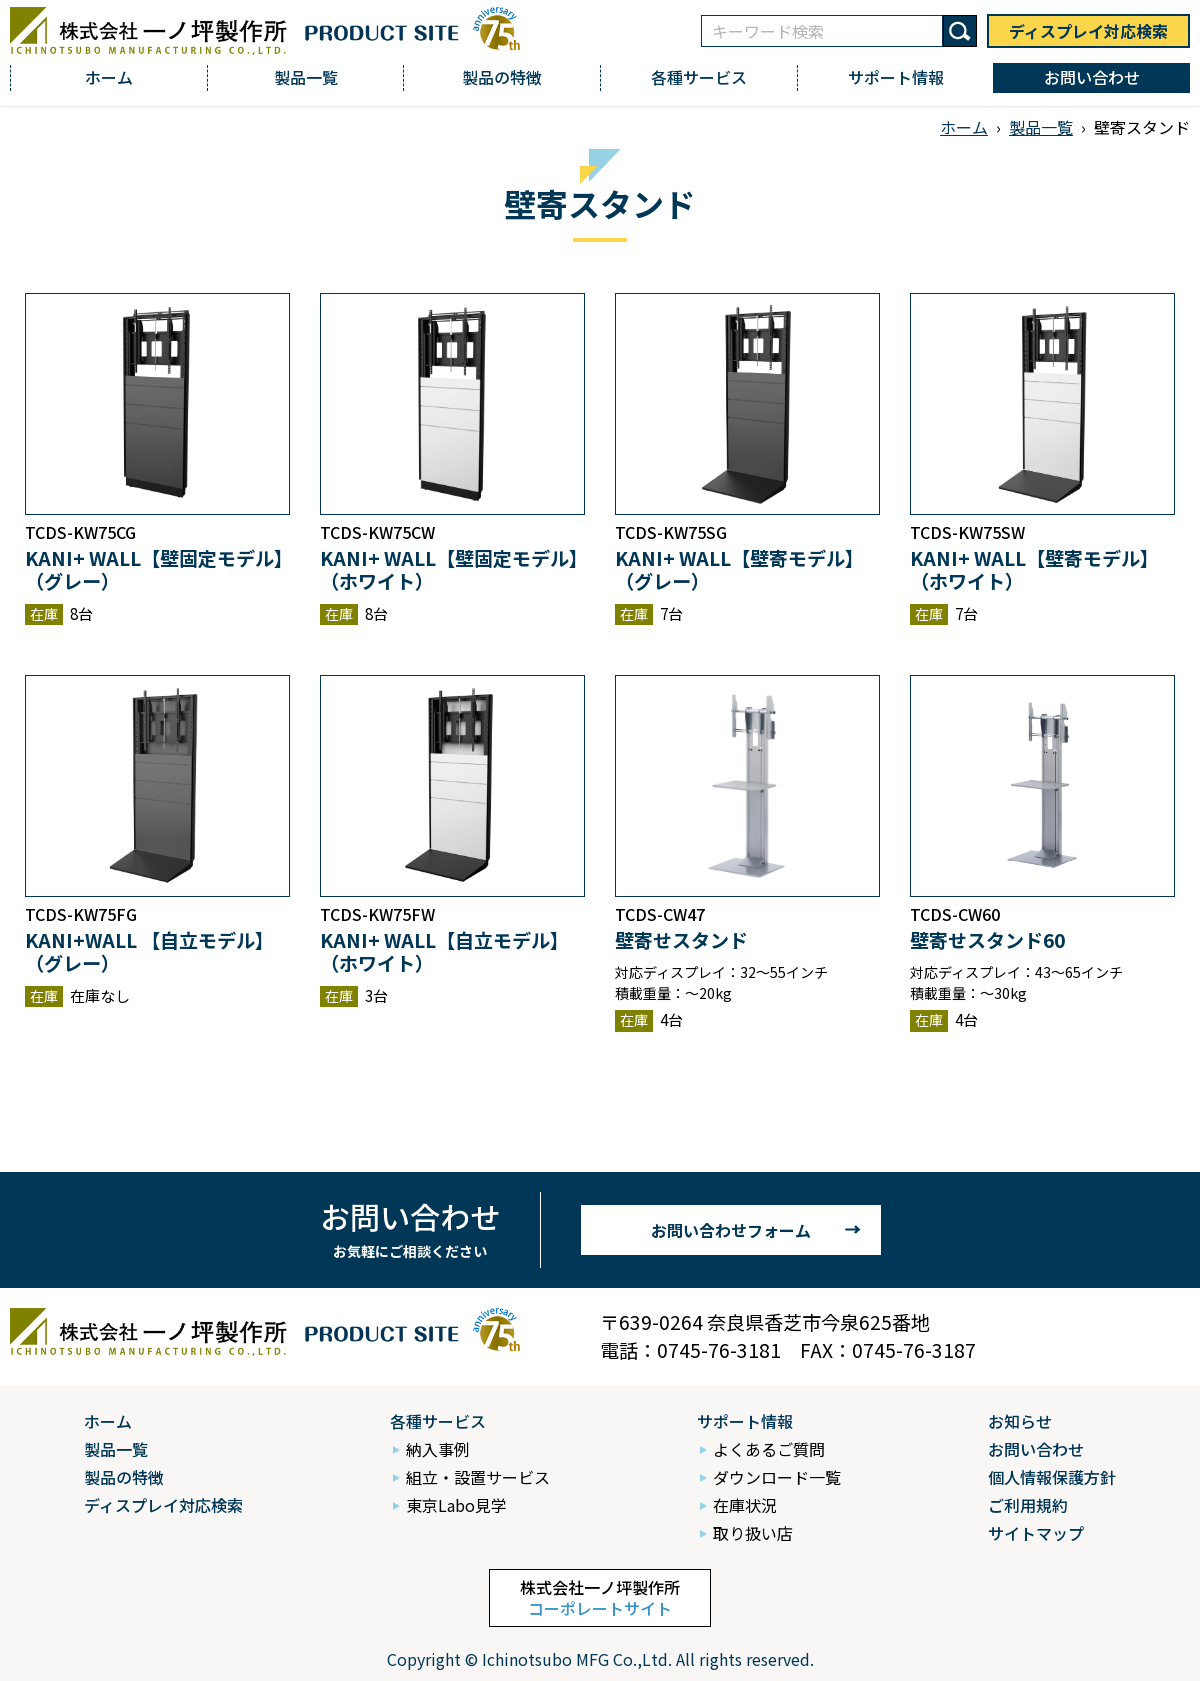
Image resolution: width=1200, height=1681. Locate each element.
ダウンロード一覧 (777, 1477)
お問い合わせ (1092, 77)
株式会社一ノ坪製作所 (600, 1597)
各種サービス (699, 77)
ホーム (109, 77)
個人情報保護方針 (1052, 1477)
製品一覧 (306, 77)
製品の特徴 (502, 77)
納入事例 (438, 1449)
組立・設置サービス (478, 1477)
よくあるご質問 (769, 1449)
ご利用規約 (1028, 1505)
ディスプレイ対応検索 (1088, 31)
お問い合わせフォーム (731, 1230)
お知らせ (1020, 1421)
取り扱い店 (753, 1533)
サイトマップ (1036, 1533)
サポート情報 (896, 77)
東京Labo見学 (456, 1505)
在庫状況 (745, 1505)
